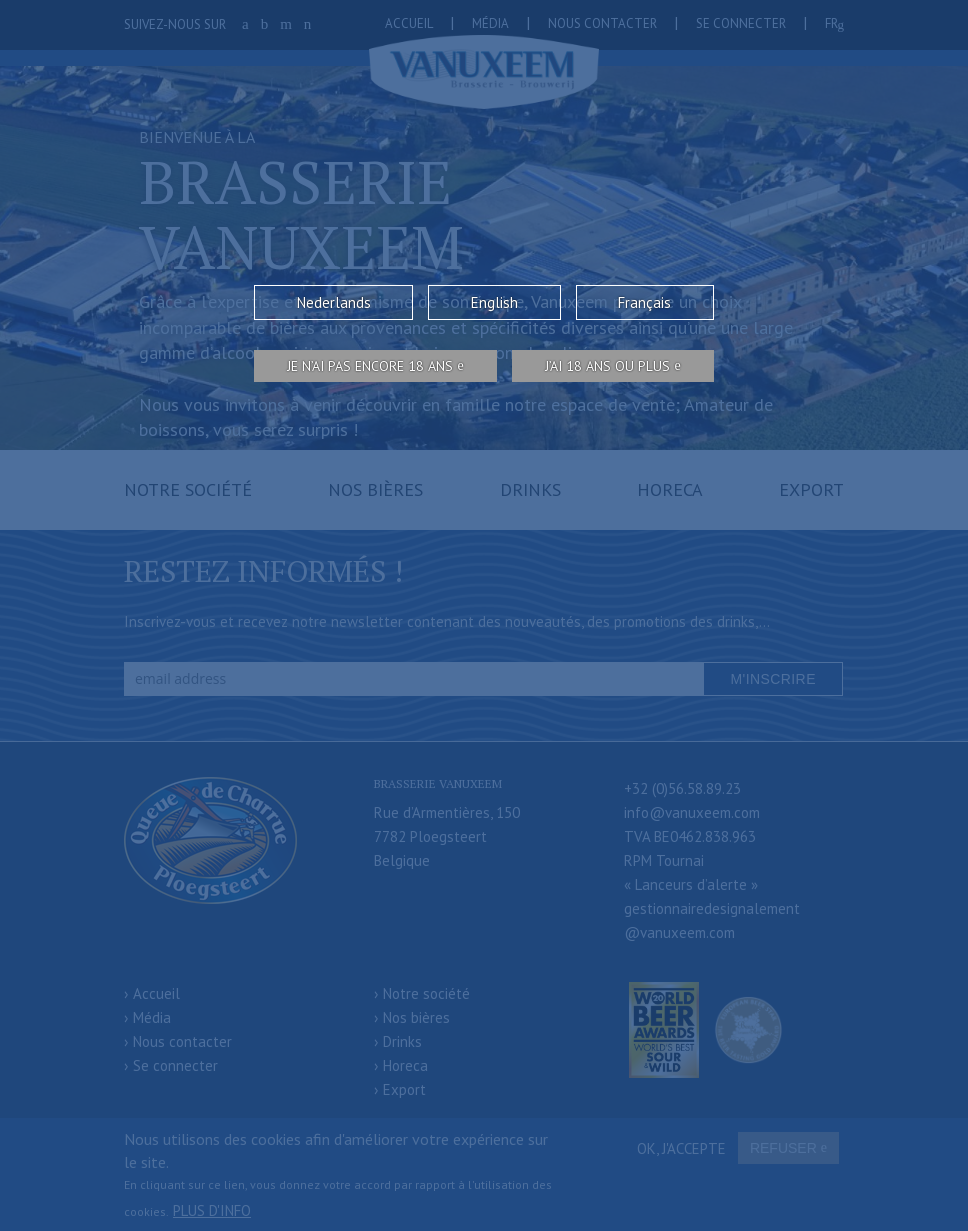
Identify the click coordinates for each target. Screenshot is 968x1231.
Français (644, 302)
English (494, 302)
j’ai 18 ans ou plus (607, 366)
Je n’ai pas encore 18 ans (370, 366)
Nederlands (334, 302)
